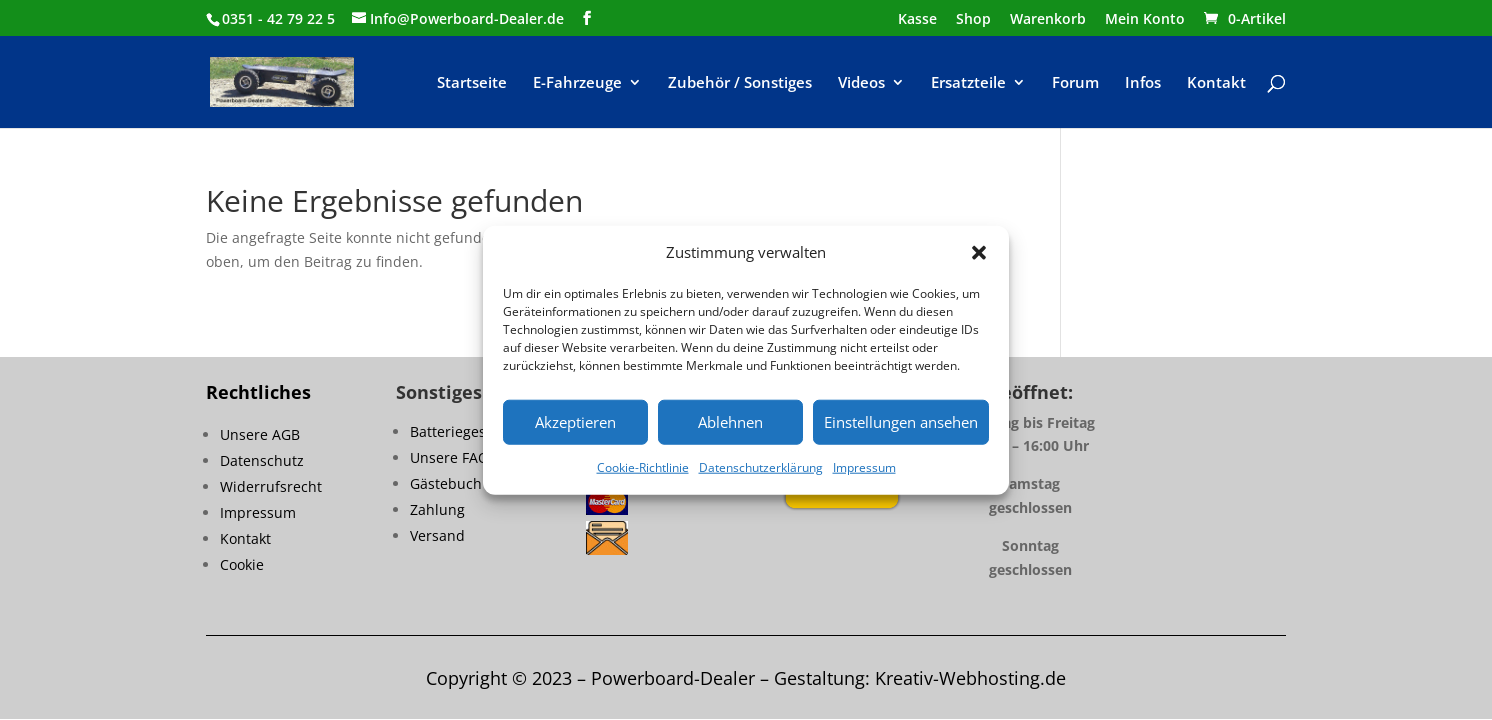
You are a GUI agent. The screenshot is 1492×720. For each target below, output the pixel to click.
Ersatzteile (968, 83)
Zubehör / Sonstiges (740, 83)
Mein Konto (1145, 20)
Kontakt (1216, 83)
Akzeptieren (575, 422)
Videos (861, 83)
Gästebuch (446, 483)
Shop (973, 20)
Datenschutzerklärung (761, 467)
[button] (979, 253)
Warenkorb (1048, 20)
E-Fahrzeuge (577, 83)
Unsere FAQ (449, 457)
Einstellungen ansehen (901, 422)
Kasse (917, 20)
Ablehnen (730, 422)
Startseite (472, 83)
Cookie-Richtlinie (643, 467)
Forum (1075, 83)
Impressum (864, 467)
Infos (1143, 83)
